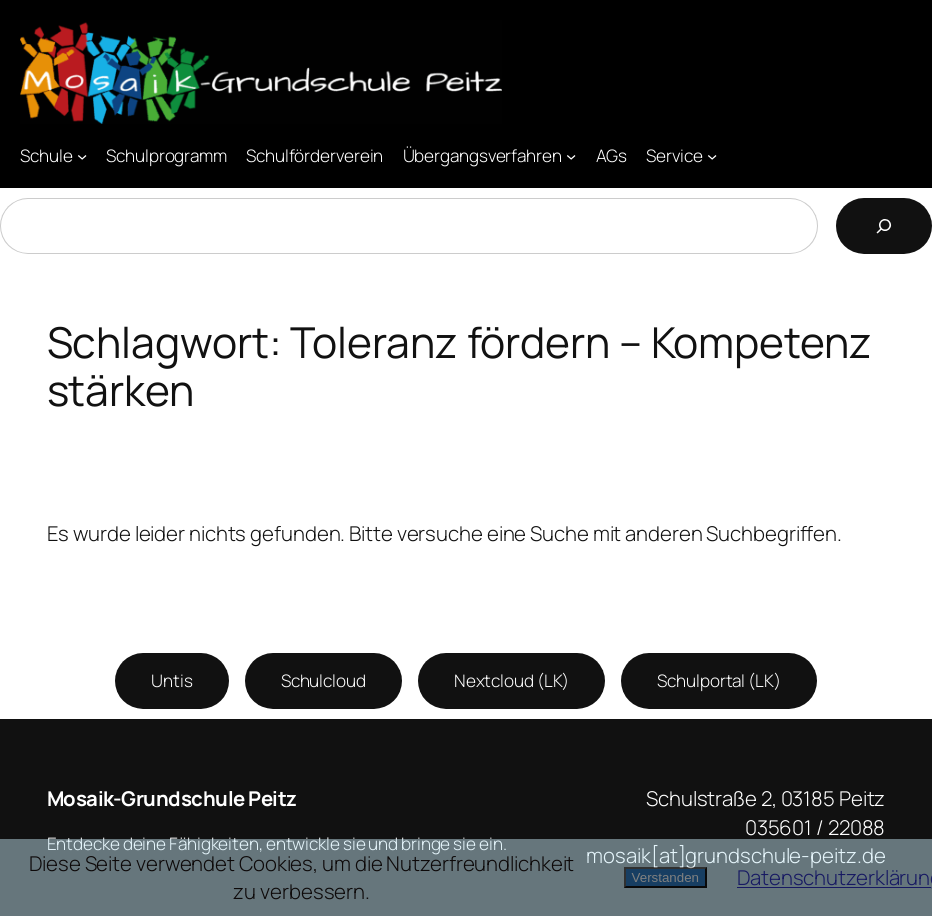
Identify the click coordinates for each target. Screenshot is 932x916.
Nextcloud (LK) (512, 680)
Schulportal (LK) (718, 680)
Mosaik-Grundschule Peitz (172, 798)
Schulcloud (323, 680)
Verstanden (665, 877)
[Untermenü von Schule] (82, 155)
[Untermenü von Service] (712, 155)
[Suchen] (884, 226)
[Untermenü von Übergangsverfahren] (571, 155)
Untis (172, 680)
